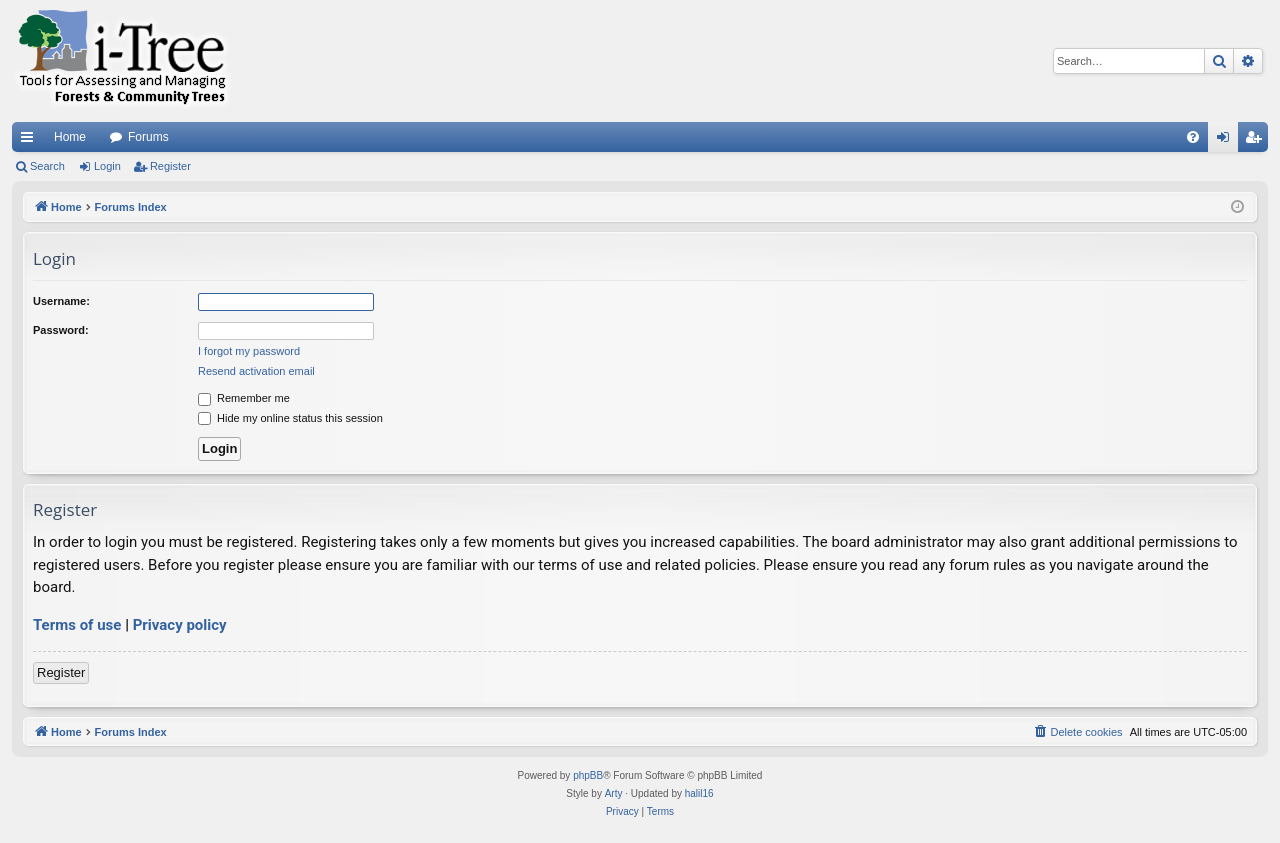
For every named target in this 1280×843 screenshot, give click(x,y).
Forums (148, 137)
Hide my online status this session (290, 418)
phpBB (588, 775)
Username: (61, 301)
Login (107, 166)
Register (170, 166)
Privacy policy (180, 625)
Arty (614, 793)
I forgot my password (249, 351)
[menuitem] (1193, 137)
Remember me (244, 398)
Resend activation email (256, 371)
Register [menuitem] (1257, 141)
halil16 (699, 793)
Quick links (31, 141)
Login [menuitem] (1227, 141)
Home (70, 137)
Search (47, 166)
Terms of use (77, 625)
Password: (61, 330)
